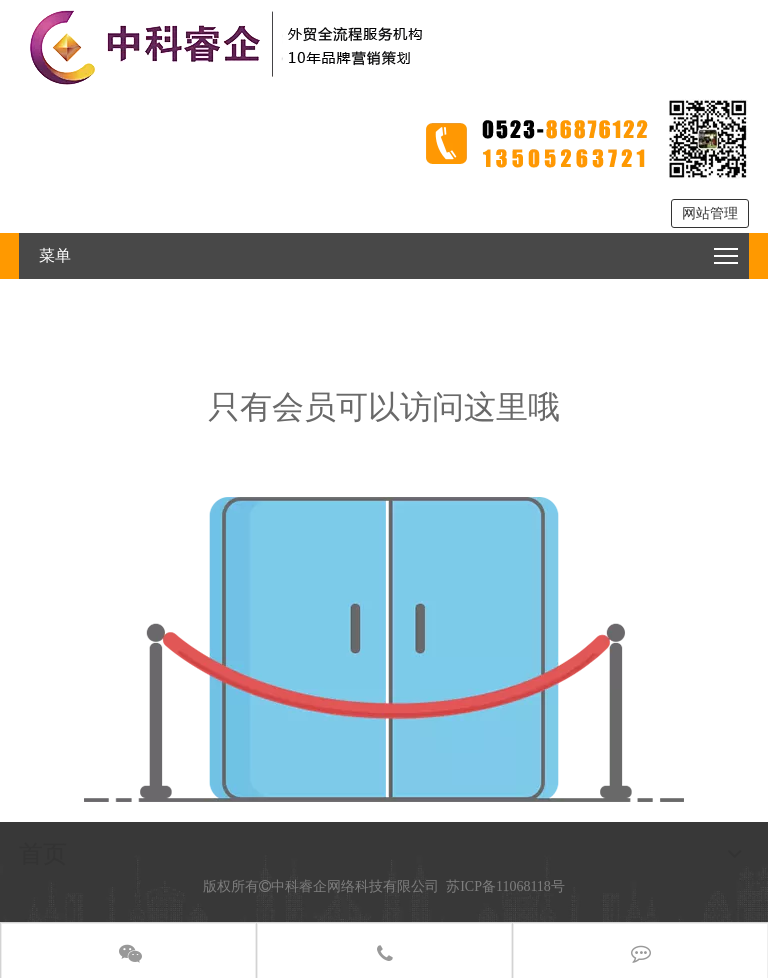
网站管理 (710, 213)
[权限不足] (384, 649)
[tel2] (585, 139)
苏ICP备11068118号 (505, 886)
